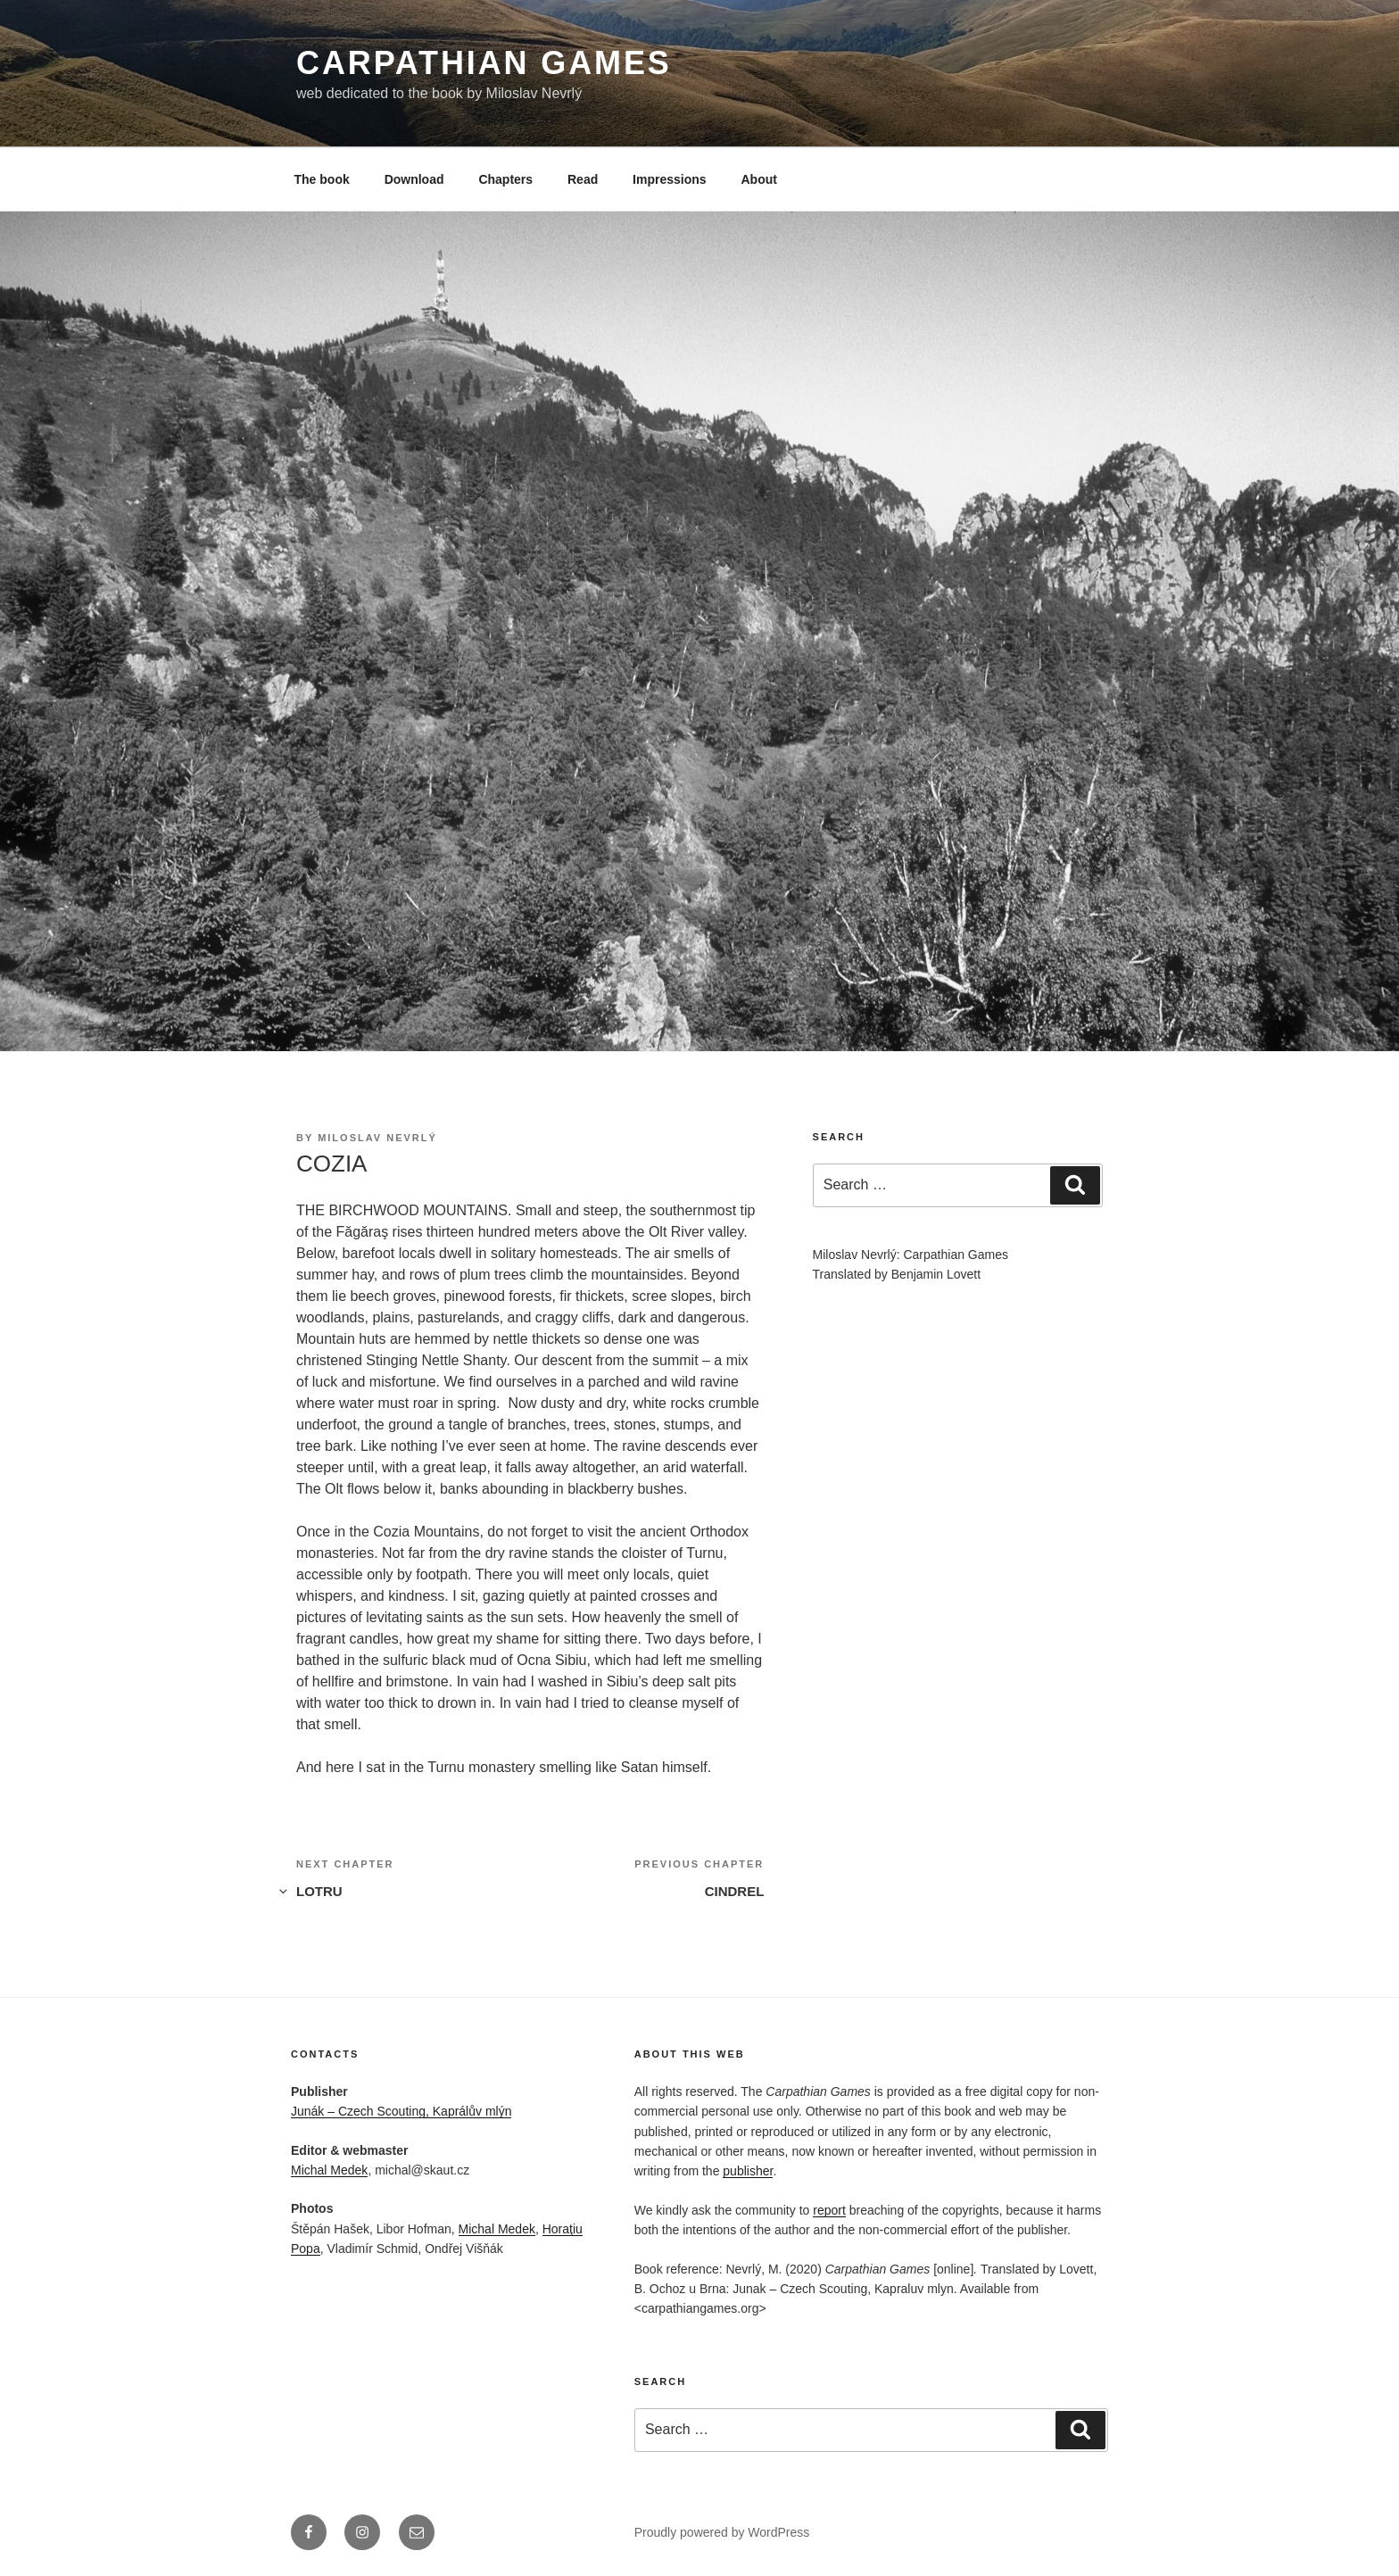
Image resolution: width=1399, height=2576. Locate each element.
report (829, 2210)
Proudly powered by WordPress (722, 2532)
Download (414, 179)
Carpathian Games (484, 63)
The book (322, 179)
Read (582, 179)
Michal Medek (329, 2170)
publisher (748, 2171)
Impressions (669, 179)
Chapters (505, 179)
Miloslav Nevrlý (377, 1137)
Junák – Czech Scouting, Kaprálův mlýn (401, 2111)
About (758, 179)
